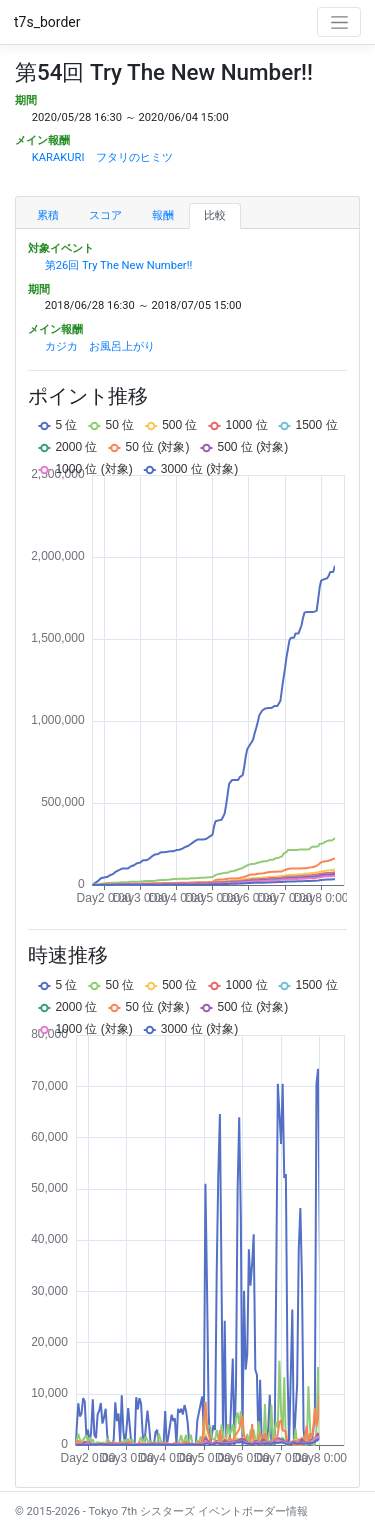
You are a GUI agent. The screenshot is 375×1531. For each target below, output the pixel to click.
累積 (48, 215)
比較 (215, 215)
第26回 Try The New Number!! (119, 265)
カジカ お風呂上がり (100, 346)
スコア (105, 215)
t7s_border (47, 22)
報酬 (163, 215)
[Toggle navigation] (339, 22)
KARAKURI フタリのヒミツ (102, 157)
